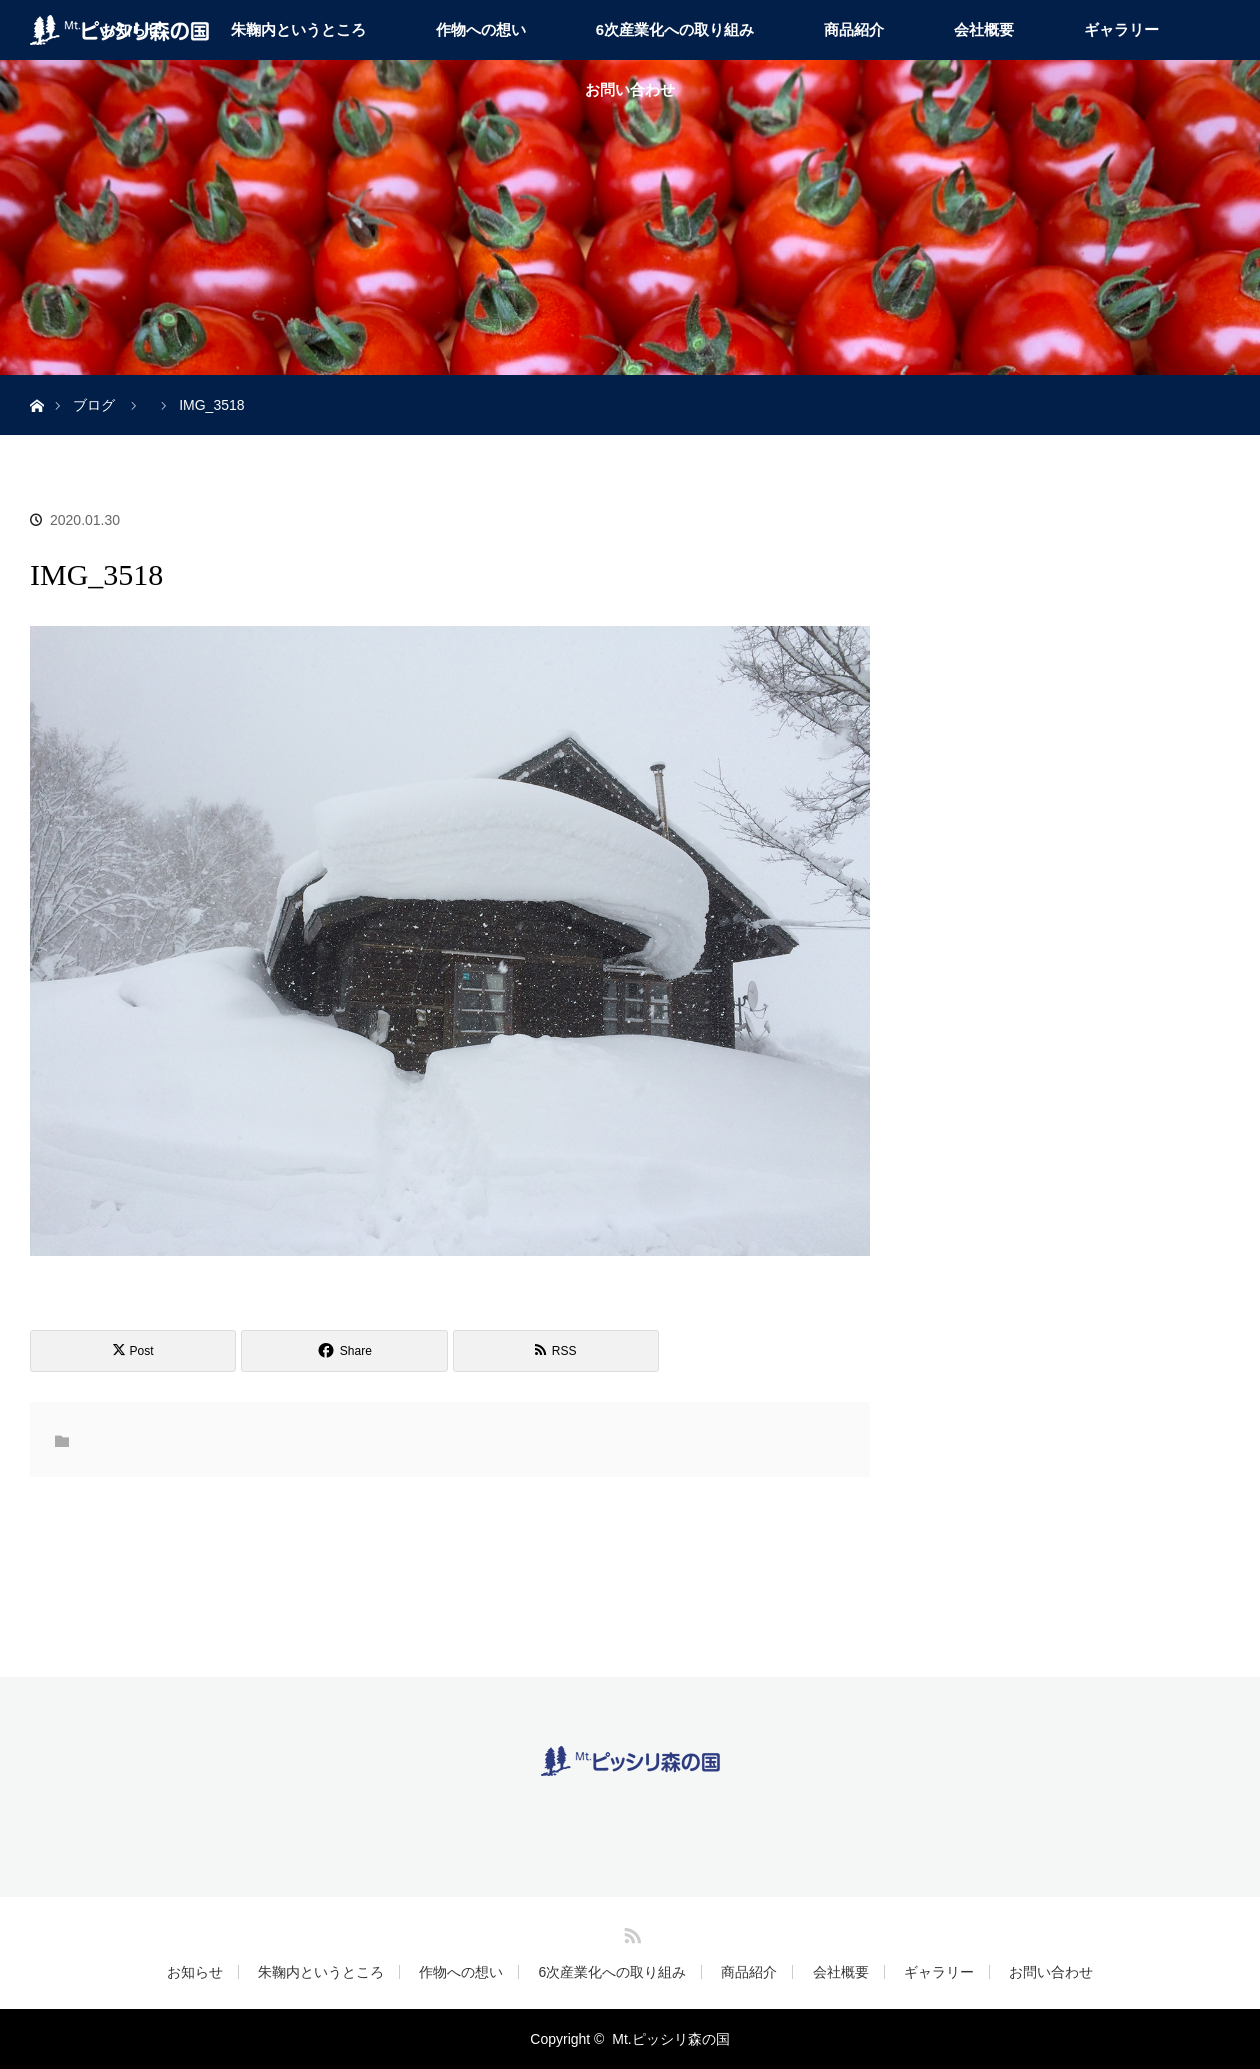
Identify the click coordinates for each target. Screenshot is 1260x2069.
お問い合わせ (630, 89)
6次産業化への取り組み (675, 29)
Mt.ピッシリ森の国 (670, 2039)
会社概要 (984, 29)
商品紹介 (854, 29)
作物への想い (481, 29)
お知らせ (195, 1972)
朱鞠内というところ (298, 29)
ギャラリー (1121, 29)
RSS (630, 1932)
